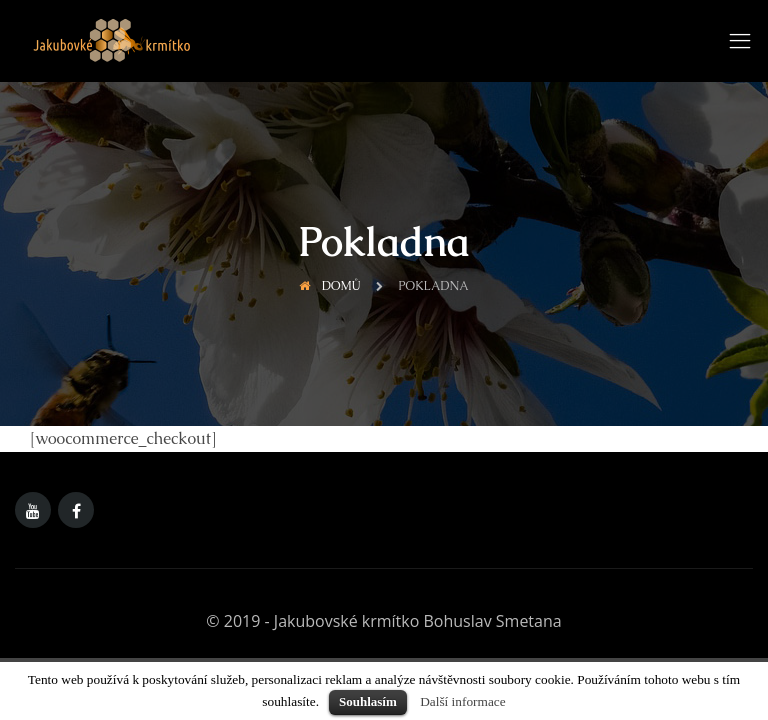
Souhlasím (368, 701)
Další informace (463, 701)
